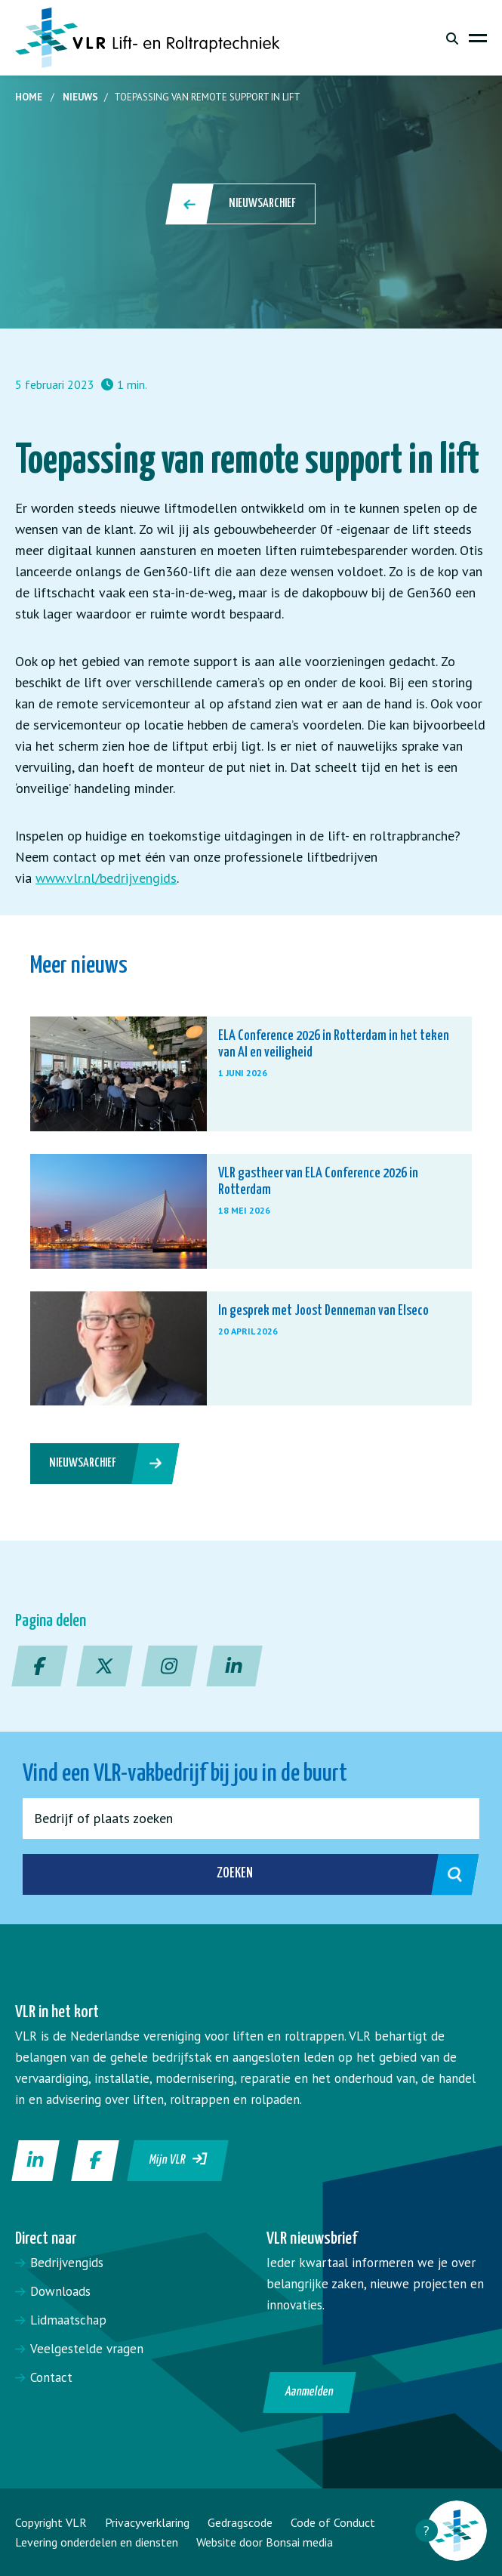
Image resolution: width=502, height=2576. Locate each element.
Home (28, 97)
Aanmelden (309, 2392)
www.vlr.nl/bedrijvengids (106, 878)
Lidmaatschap (68, 2320)
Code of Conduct (333, 2522)
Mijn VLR (178, 2159)
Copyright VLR (51, 2522)
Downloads (60, 2291)
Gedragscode (240, 2522)
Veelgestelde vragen (86, 2348)
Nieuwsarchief (241, 204)
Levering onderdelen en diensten (96, 2542)
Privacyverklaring (147, 2522)
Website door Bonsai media (264, 2542)
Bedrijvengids (66, 2262)
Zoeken (332, 1874)
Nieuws (80, 97)
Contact (51, 2377)
